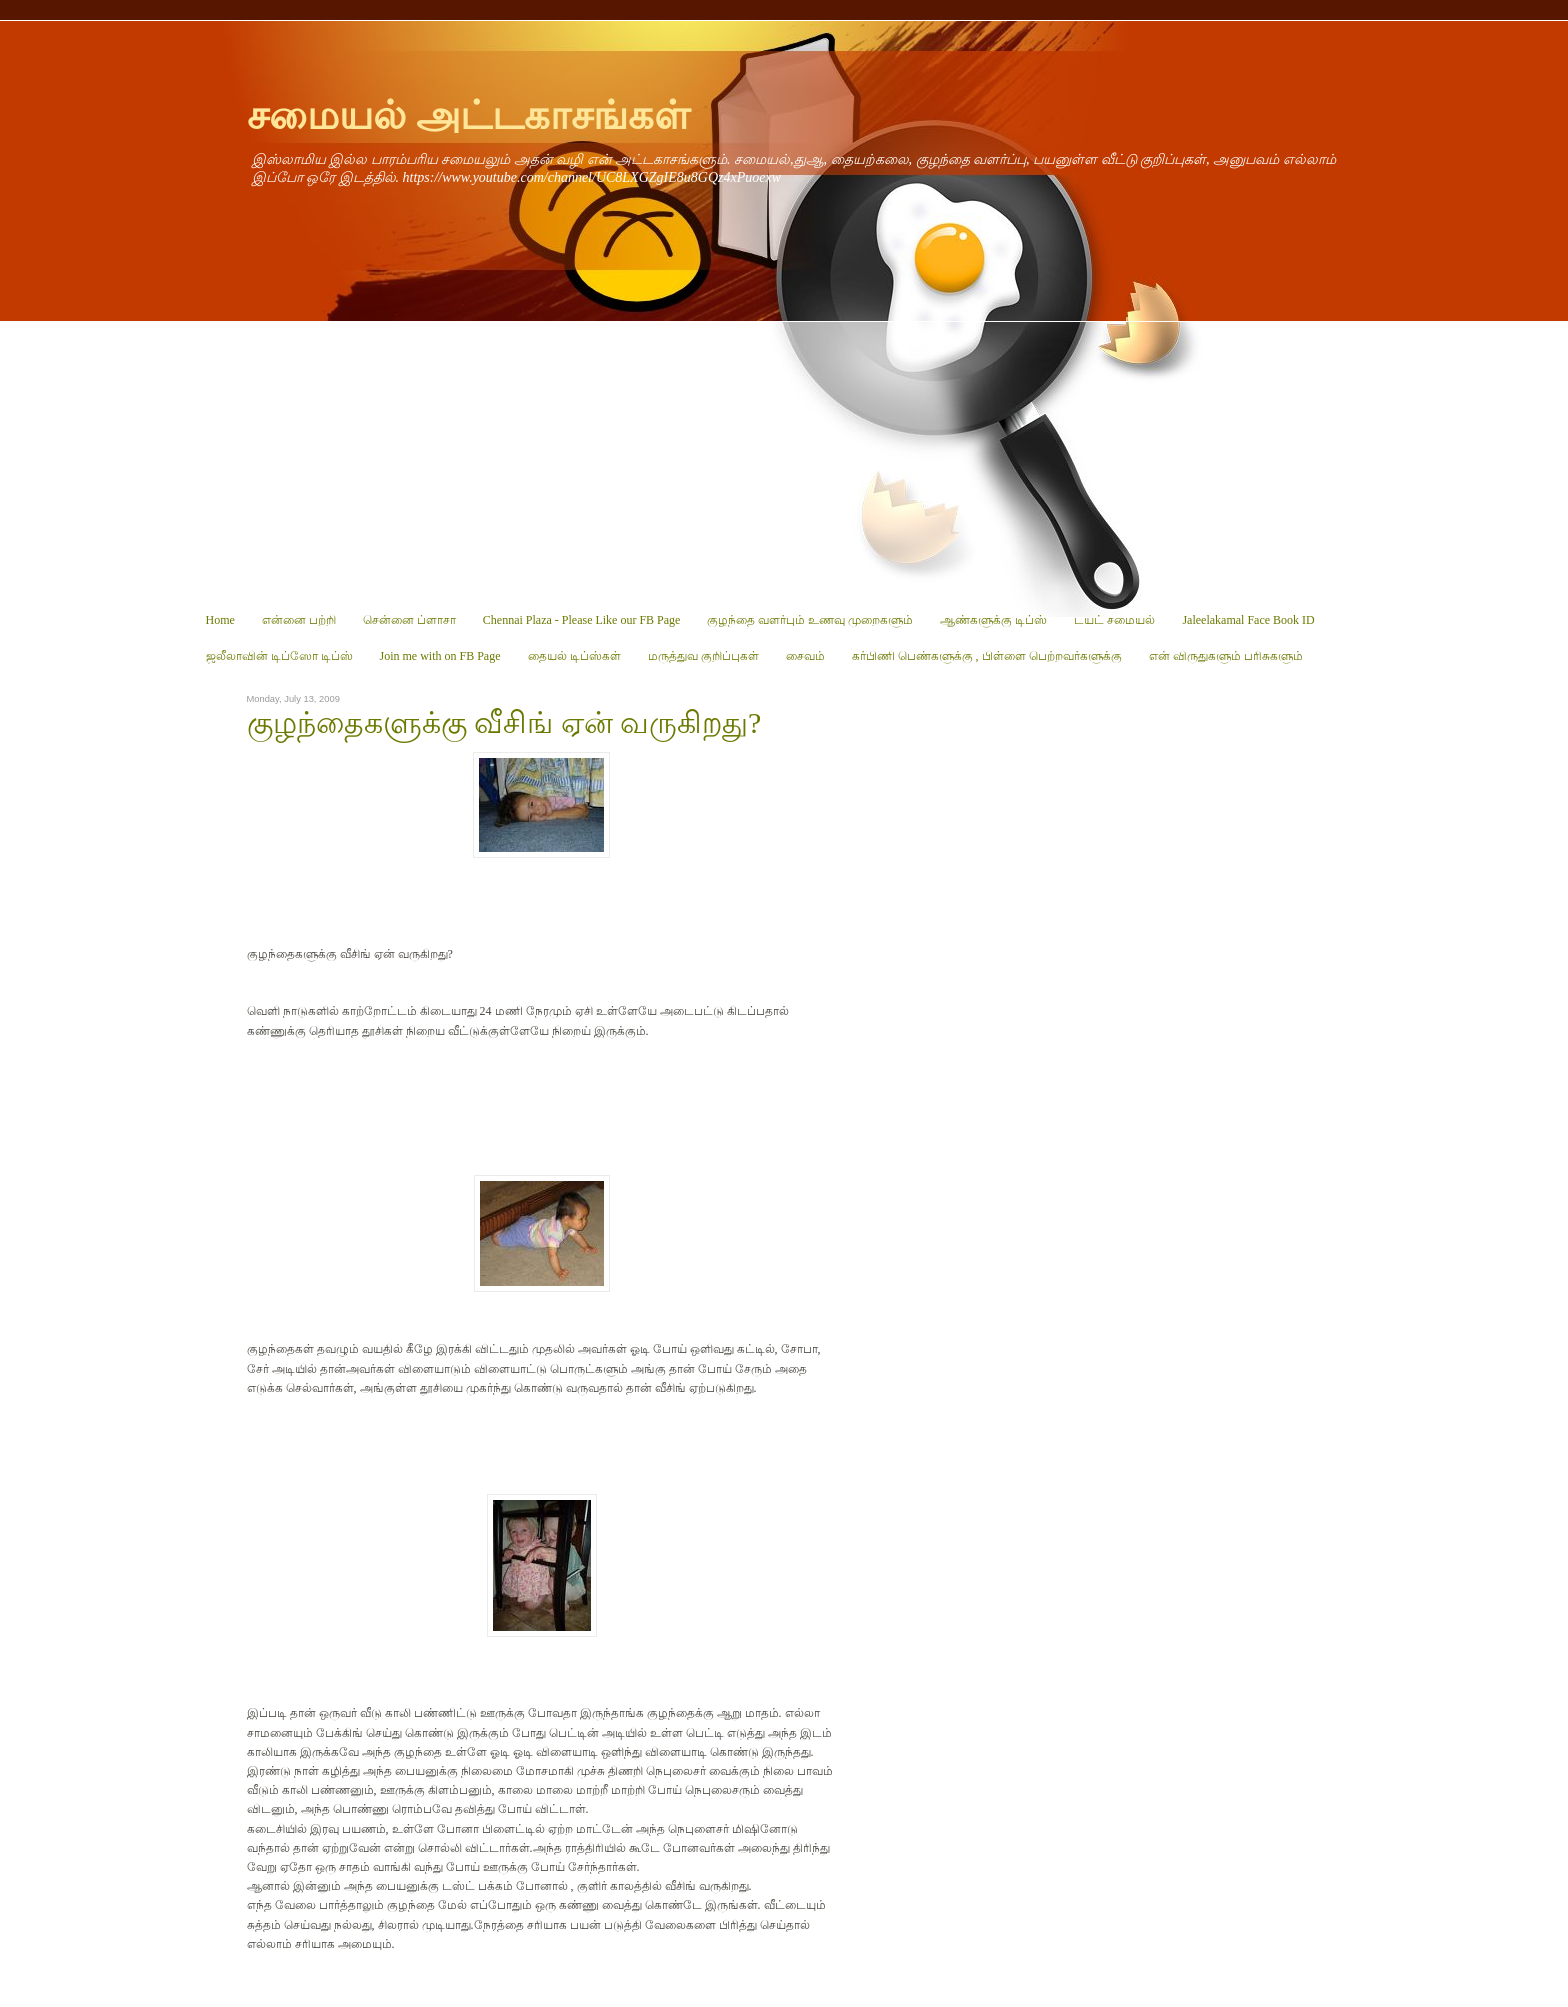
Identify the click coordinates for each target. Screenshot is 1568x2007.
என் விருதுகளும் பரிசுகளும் (1226, 656)
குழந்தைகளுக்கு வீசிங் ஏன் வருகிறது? (504, 723)
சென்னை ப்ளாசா (409, 620)
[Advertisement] (784, 462)
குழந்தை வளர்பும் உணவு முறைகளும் (810, 620)
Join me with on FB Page (440, 656)
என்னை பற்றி (299, 620)
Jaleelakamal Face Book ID (1248, 620)
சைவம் (805, 656)
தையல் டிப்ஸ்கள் (574, 656)
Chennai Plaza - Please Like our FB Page (582, 620)
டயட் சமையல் (1114, 620)
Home (220, 620)
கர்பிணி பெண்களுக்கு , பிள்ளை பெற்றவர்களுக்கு (987, 656)
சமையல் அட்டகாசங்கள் (468, 115)
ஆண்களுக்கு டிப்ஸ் (993, 620)
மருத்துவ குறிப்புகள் (703, 656)
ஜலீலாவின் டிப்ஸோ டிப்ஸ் (279, 656)
